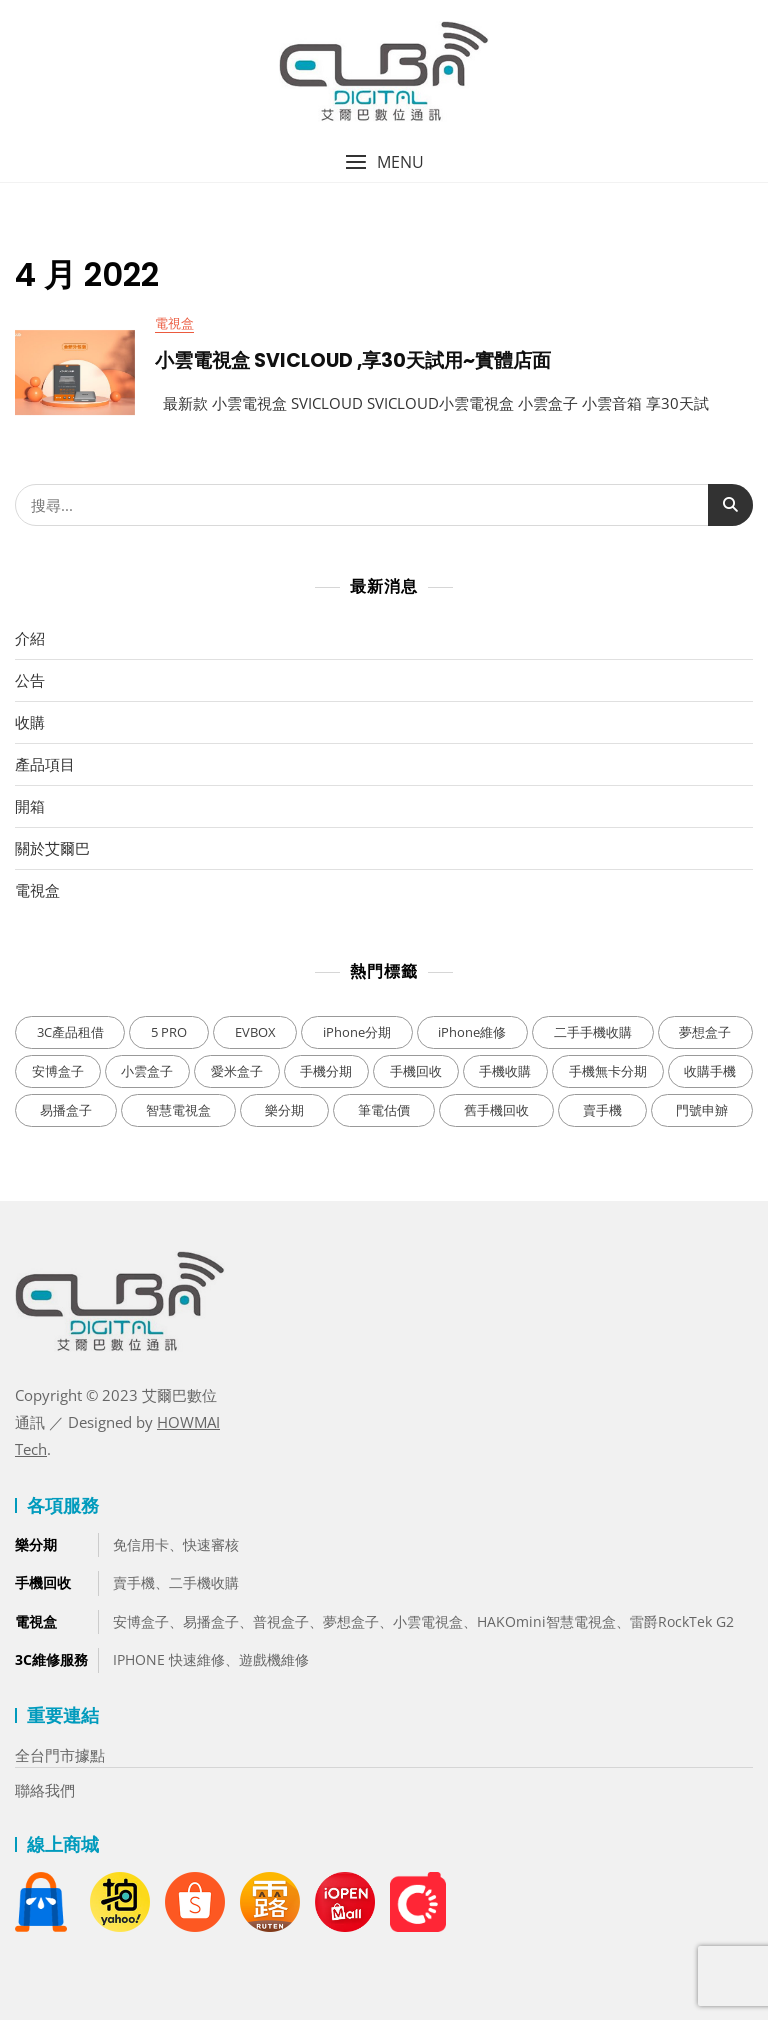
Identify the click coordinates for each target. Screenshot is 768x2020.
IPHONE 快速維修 (169, 1659)
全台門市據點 (60, 1755)
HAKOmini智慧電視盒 (546, 1621)
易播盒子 (211, 1621)
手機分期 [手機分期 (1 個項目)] (326, 1071)
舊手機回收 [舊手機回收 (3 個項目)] (496, 1110)
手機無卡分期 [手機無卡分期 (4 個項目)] (608, 1071)
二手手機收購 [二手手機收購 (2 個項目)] (593, 1032)
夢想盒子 (351, 1621)
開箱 (30, 806)
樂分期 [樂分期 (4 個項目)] (284, 1110)
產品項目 (45, 764)
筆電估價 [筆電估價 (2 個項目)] (384, 1110)
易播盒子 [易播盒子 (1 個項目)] (66, 1110)
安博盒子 (141, 1621)
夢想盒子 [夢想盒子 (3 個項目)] (705, 1032)
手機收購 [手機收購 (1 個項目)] (505, 1071)
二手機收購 (204, 1582)
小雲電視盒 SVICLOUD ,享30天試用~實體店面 (353, 361)
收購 (30, 722)
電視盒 (174, 323)
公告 (30, 680)
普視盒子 (281, 1621)
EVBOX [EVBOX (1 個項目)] (255, 1032)
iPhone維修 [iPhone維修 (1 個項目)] (472, 1032)
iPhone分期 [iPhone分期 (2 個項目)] (357, 1032)
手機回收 (43, 1582)
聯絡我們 (45, 1790)
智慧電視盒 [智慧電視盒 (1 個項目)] (178, 1110)
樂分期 (36, 1544)
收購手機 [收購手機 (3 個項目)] (710, 1071)
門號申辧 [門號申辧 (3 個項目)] (702, 1110)
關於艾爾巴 (52, 848)
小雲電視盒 (428, 1621)
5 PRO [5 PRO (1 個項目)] (169, 1032)
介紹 (30, 638)
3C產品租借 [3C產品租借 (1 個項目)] (70, 1032)
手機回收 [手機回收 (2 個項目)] (416, 1071)
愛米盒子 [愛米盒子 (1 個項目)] (237, 1071)
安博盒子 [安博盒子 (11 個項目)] (58, 1071)
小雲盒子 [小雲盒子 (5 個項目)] (147, 1071)
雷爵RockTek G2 (682, 1621)
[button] (384, 162)
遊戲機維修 (274, 1659)
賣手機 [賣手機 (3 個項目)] (602, 1110)
